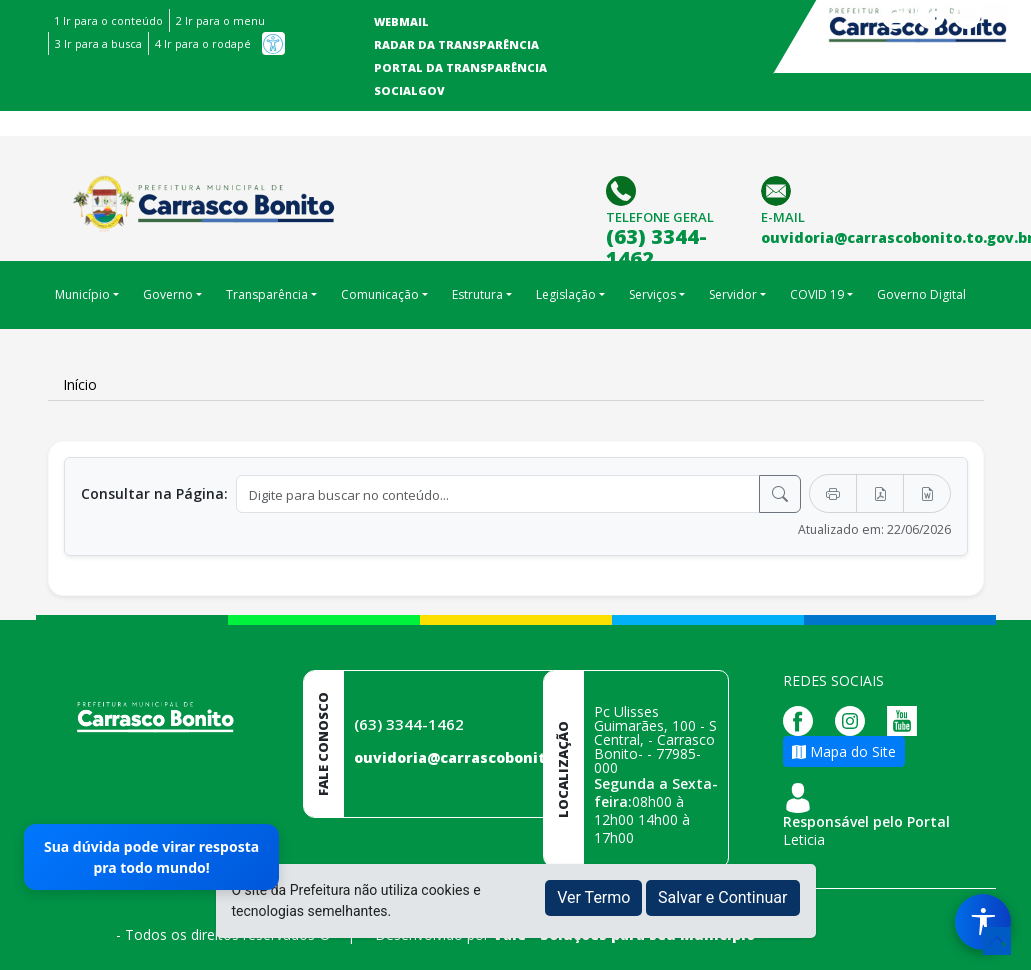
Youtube (967, 15)
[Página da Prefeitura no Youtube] (907, 719)
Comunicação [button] (380, 294)
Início (80, 384)
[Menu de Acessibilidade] (983, 922)
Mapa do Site (844, 751)
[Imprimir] (833, 493)
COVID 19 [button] (817, 294)
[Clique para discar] (623, 189)
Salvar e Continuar (723, 897)
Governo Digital (921, 294)
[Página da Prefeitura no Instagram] (855, 719)
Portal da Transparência (460, 67)
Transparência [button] (267, 294)
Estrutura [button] (477, 294)
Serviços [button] (652, 294)
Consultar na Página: (154, 493)
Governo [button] (168, 294)
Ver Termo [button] (593, 897)
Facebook (931, 15)
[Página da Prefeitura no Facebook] (803, 719)
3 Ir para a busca (98, 43)
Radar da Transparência (456, 44)
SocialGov (409, 90)
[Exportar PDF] (880, 493)
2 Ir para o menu (220, 20)
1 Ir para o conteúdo (108, 20)
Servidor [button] (733, 294)
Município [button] (82, 294)
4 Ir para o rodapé (203, 43)
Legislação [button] (566, 294)
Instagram (895, 15)
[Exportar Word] (927, 493)
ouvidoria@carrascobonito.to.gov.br (490, 757)
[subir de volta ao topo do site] (997, 941)
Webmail (401, 21)
